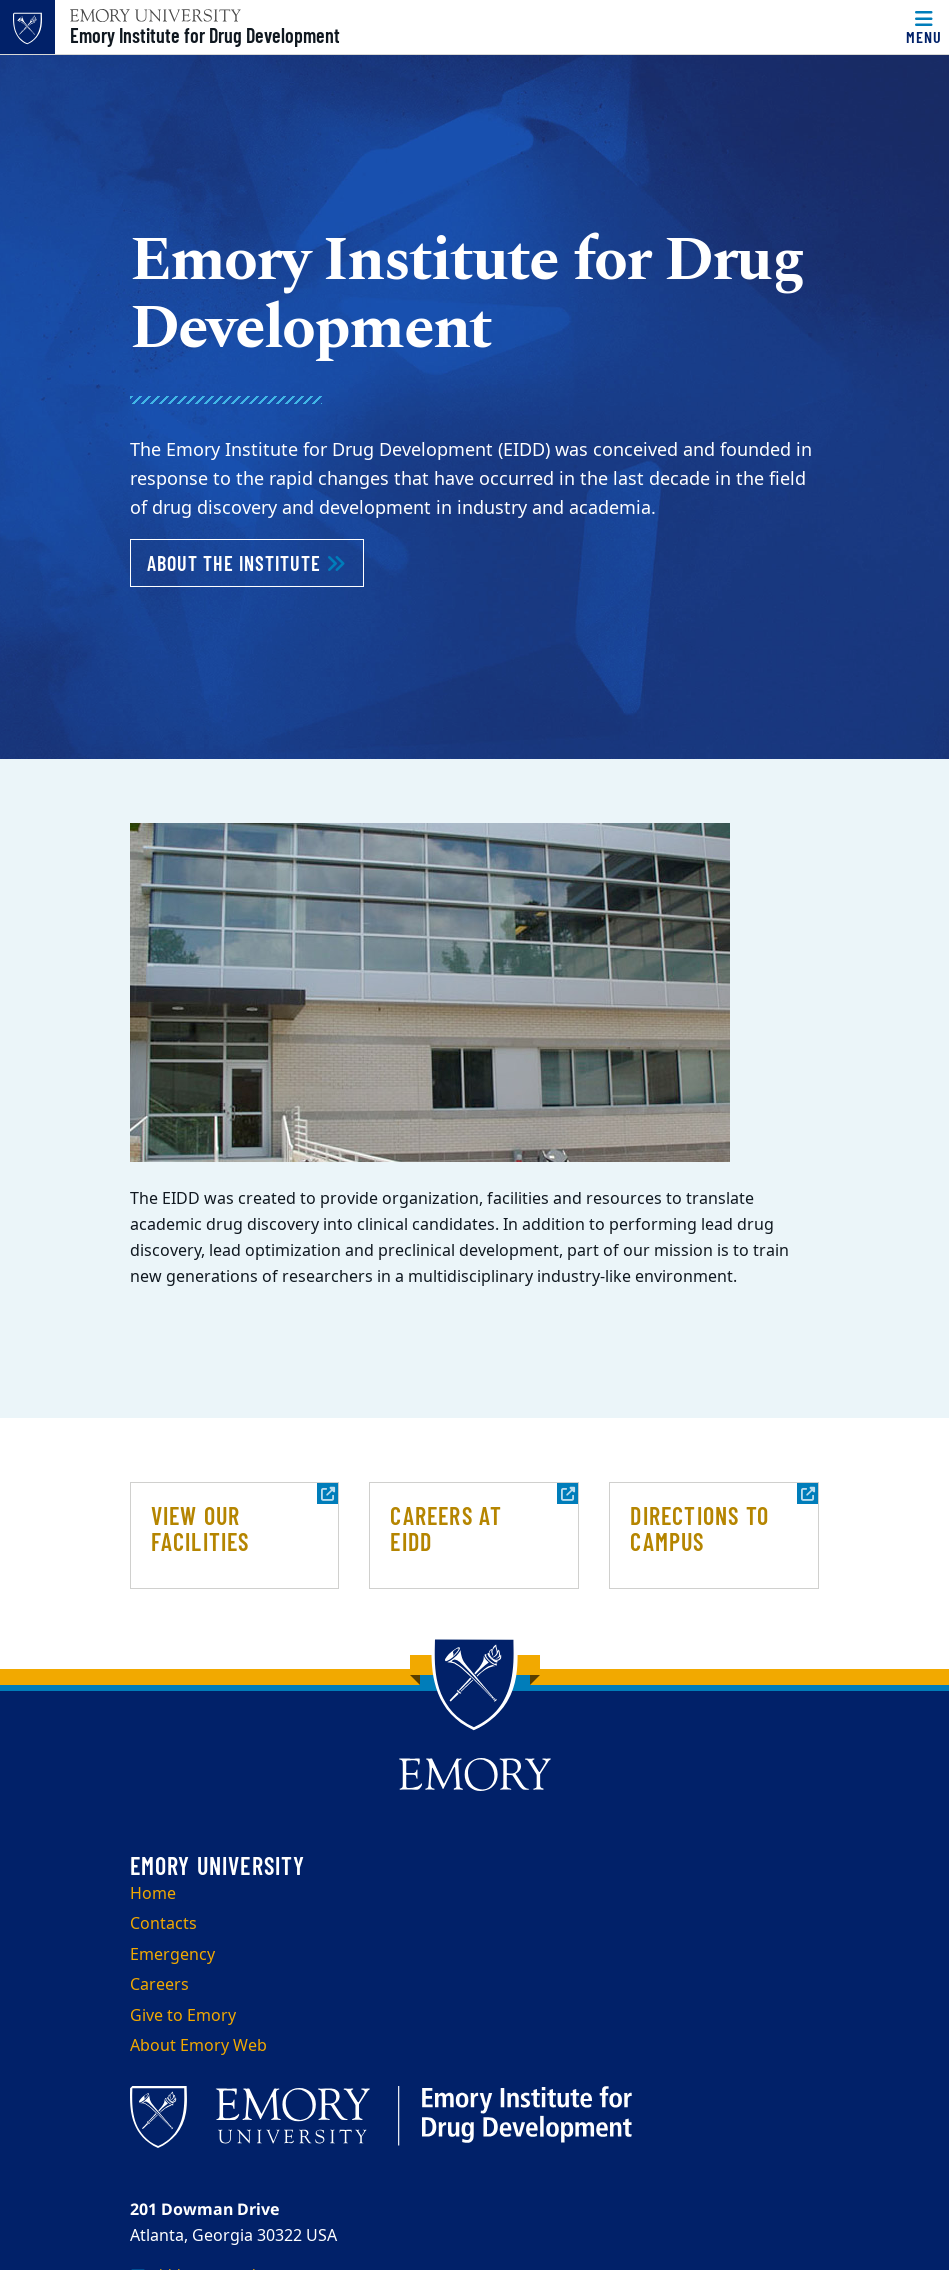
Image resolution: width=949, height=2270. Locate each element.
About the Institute (255, 561)
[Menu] (924, 27)
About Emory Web (198, 2046)
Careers (159, 1985)
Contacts (163, 1924)
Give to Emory (183, 2016)
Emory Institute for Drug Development (205, 35)
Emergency (172, 1955)
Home (153, 1894)
